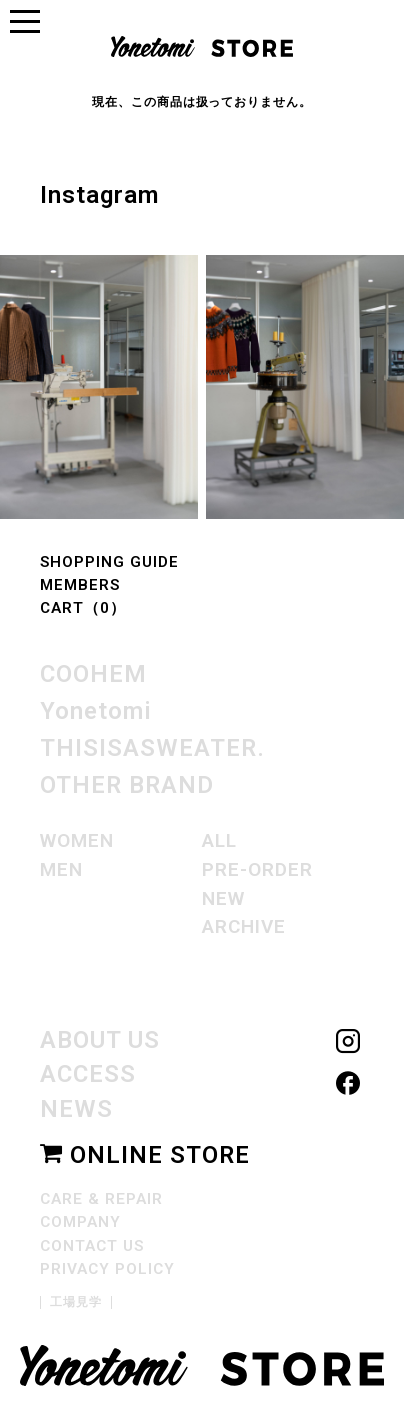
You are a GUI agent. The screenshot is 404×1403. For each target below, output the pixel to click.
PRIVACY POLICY (107, 1263)
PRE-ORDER (257, 866)
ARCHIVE (244, 923)
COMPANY (81, 1216)
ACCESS (88, 1070)
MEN (61, 866)
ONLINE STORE (144, 1149)
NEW (223, 895)
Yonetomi (96, 711)
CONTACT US (92, 1240)
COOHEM (93, 675)
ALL (219, 837)
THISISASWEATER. (152, 747)
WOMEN (77, 837)
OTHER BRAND (127, 783)
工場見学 (76, 1296)
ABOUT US (100, 1037)
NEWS (76, 1104)
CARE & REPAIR (101, 1193)
